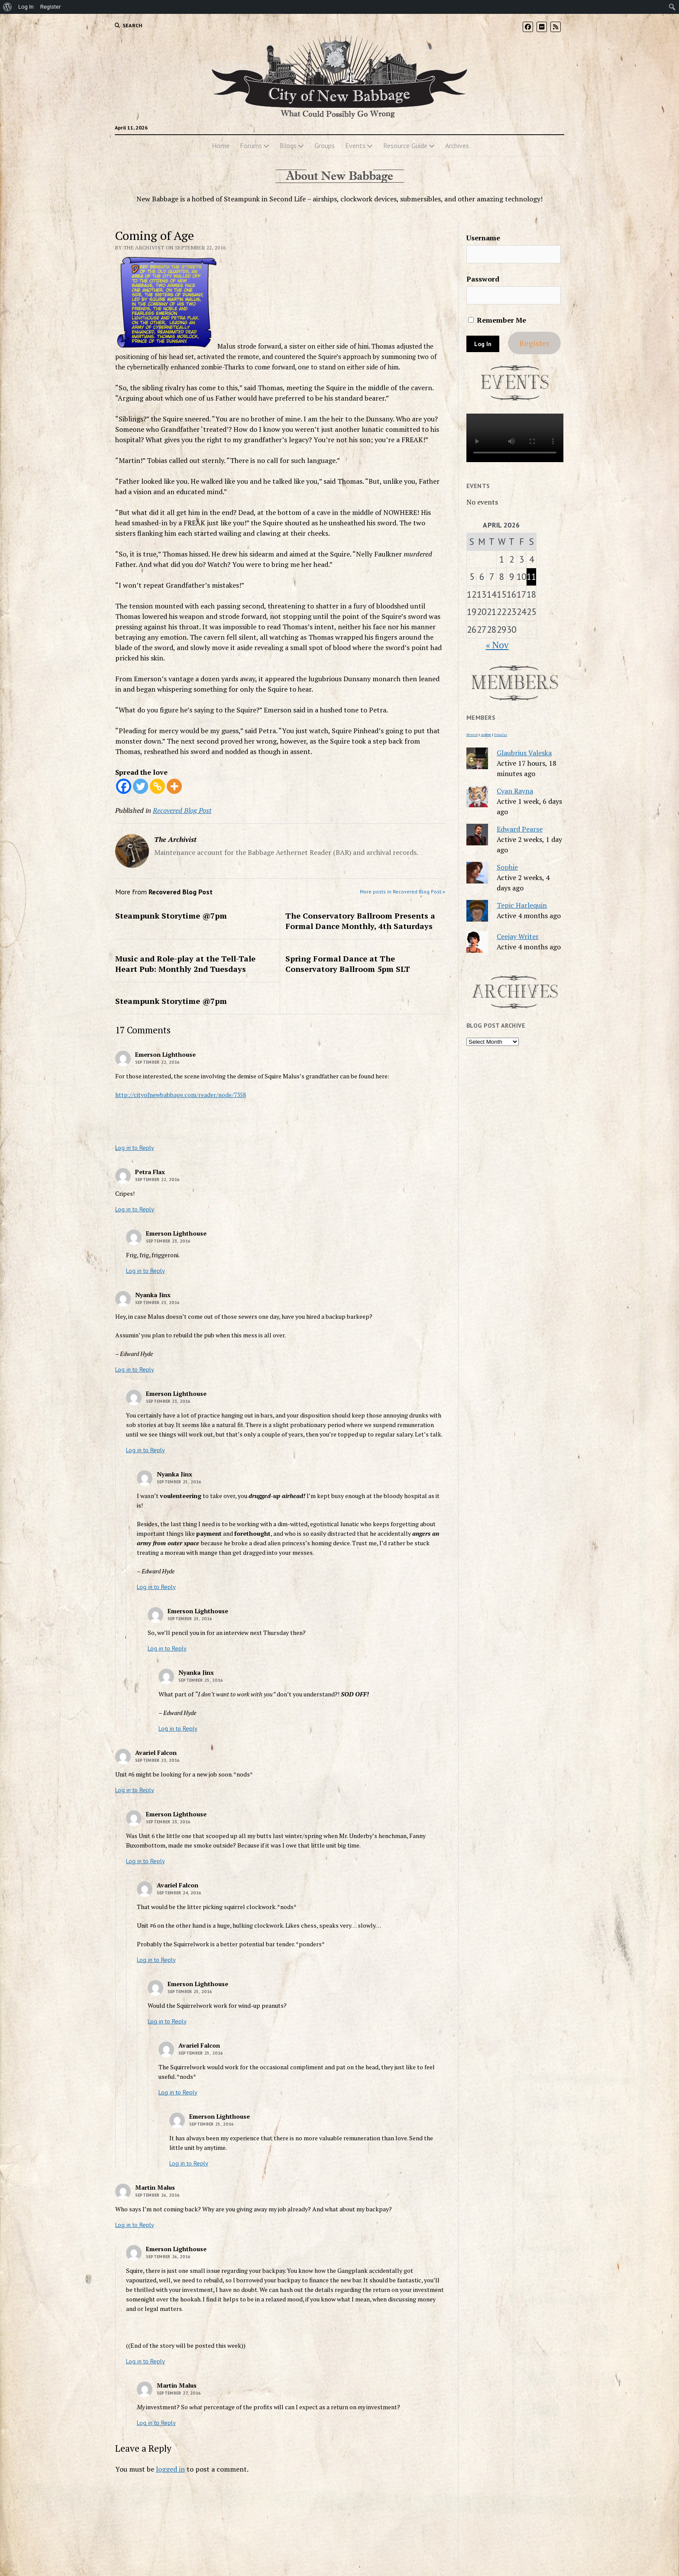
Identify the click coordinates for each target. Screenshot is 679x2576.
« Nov (497, 645)
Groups (324, 145)
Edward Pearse (520, 829)
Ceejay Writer (518, 936)
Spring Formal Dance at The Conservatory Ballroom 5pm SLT (347, 963)
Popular (500, 734)
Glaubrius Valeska (524, 752)
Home (221, 145)
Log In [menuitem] (26, 6)
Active (486, 734)
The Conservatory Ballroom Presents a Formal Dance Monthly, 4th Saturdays (360, 920)
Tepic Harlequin (522, 905)
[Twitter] (140, 786)
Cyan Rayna (515, 791)
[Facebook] (123, 786)
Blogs (288, 145)
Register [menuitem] (50, 6)
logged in (170, 2469)
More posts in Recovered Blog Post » (402, 891)
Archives (457, 145)
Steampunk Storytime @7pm (171, 915)
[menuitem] (7, 7)
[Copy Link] (157, 786)
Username (483, 238)
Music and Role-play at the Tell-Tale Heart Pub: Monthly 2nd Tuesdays (185, 963)
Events (355, 145)
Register (534, 343)
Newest (472, 734)
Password (482, 279)
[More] (174, 786)
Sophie (507, 867)
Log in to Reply (134, 1148)
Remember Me (497, 320)
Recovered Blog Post (182, 810)
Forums (251, 145)
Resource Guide (405, 145)
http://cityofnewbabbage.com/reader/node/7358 (180, 1095)
